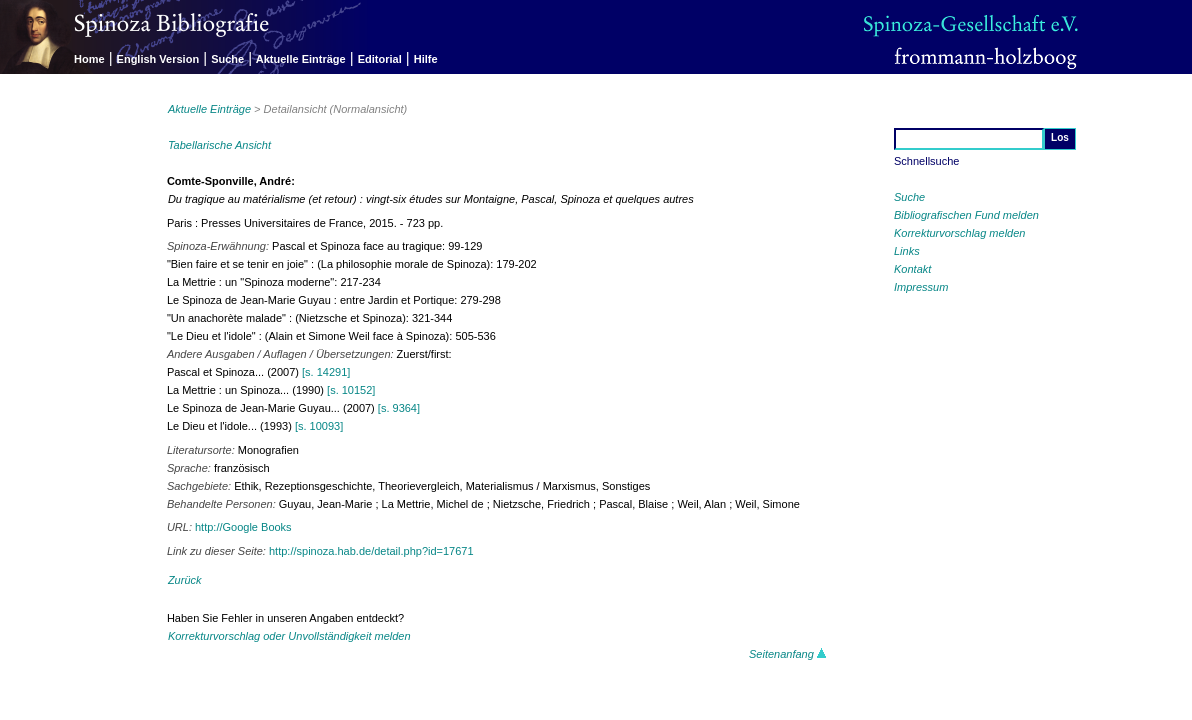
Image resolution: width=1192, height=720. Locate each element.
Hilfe (426, 59)
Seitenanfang (788, 654)
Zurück (185, 580)
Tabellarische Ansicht (219, 145)
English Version (158, 59)
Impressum (921, 287)
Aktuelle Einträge (301, 59)
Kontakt (912, 269)
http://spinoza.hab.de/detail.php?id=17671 (371, 551)
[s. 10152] (351, 390)
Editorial (380, 59)
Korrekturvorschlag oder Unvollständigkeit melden (289, 636)
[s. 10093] (319, 426)
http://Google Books (243, 527)
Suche (227, 59)
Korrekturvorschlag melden (959, 233)
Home (89, 59)
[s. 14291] (326, 372)
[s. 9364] (399, 408)
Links (907, 251)
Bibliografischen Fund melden (966, 215)
